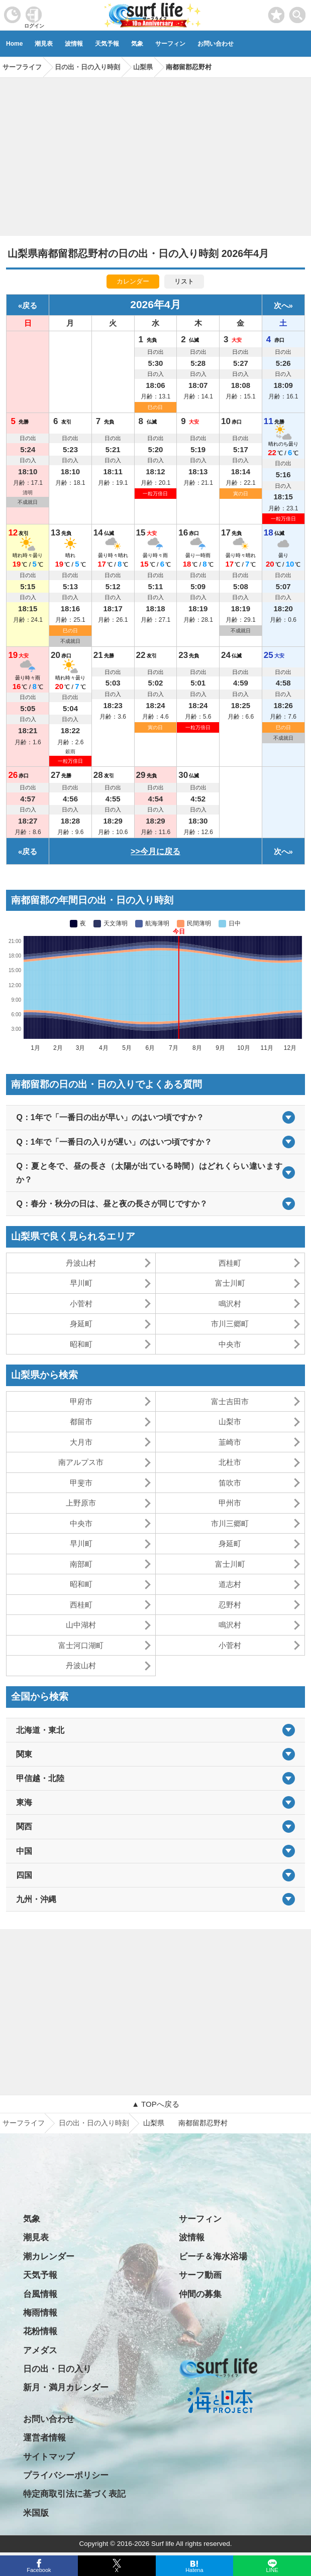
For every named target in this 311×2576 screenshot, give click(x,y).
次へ (281, 305)
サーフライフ (24, 2123)
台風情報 (40, 2294)
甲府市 (81, 1401)
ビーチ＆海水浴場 (213, 2256)
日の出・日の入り (57, 2369)
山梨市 (230, 1421)
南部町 (81, 1564)
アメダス (40, 2350)
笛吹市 (230, 1482)
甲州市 (230, 1503)
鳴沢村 (230, 1303)
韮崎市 (230, 1442)
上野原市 (81, 1503)
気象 (137, 43)
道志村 (230, 1584)
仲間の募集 (200, 2294)
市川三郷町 (230, 1323)
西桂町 (230, 1263)
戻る (29, 305)
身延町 (81, 1323)
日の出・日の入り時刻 (94, 2123)
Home (14, 43)
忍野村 (230, 1604)
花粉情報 (40, 2331)
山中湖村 (81, 1624)
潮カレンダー (48, 2256)
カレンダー (133, 281)
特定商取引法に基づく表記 (74, 2494)
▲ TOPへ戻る (155, 2104)
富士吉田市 (230, 1401)
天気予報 (107, 43)
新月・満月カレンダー (66, 2387)
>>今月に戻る (155, 851)
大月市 (81, 1442)
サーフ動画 (200, 2275)
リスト (184, 281)
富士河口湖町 (80, 1645)
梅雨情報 (40, 2313)
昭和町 (81, 1344)
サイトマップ (48, 2457)
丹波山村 (81, 1263)
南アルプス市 (80, 1462)
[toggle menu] (297, 12)
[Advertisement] (155, 153)
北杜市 (230, 1462)
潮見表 (44, 43)
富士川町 (230, 1283)
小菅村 (81, 1303)
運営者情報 (44, 2438)
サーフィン (170, 43)
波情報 (74, 43)
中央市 (230, 1344)
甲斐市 (81, 1482)
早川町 (81, 1283)
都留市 (81, 1421)
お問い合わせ (215, 43)
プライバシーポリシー (66, 2475)
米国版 (36, 2513)
